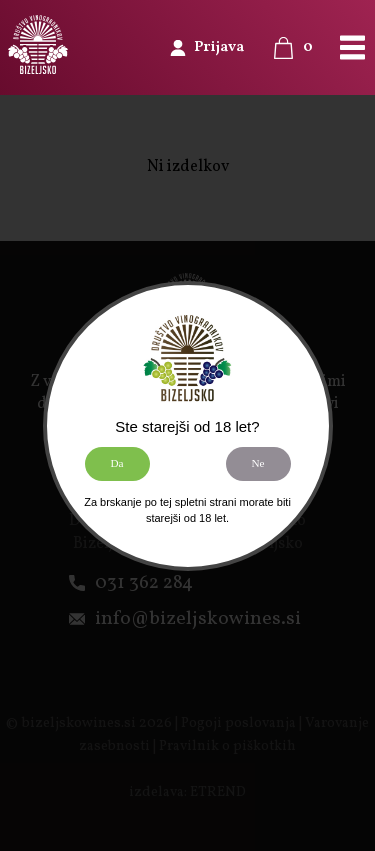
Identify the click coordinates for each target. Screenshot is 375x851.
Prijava (219, 47)
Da (116, 463)
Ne (257, 463)
